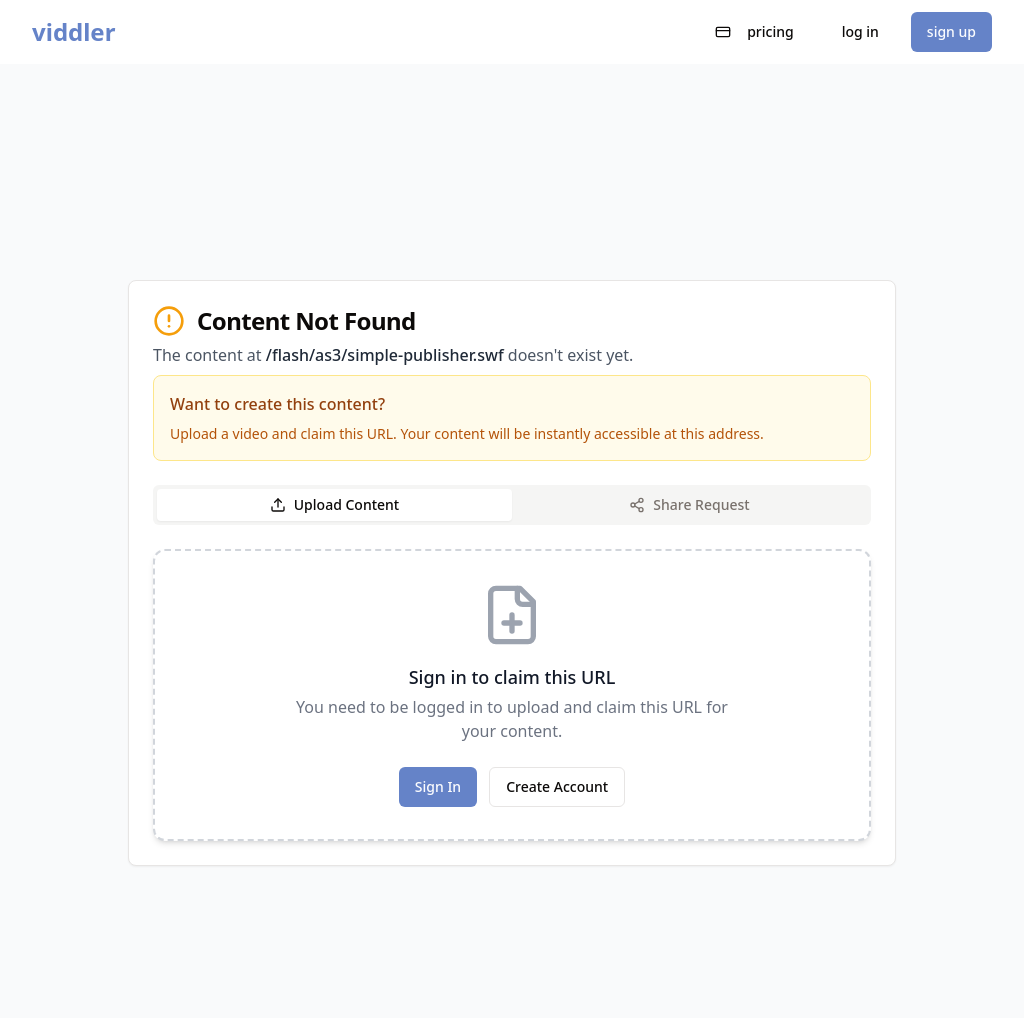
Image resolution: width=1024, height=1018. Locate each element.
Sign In (438, 786)
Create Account (557, 786)
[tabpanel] (512, 695)
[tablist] (512, 505)
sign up (951, 31)
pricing (754, 31)
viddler (73, 32)
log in (860, 31)
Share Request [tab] (689, 504)
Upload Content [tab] (334, 504)
